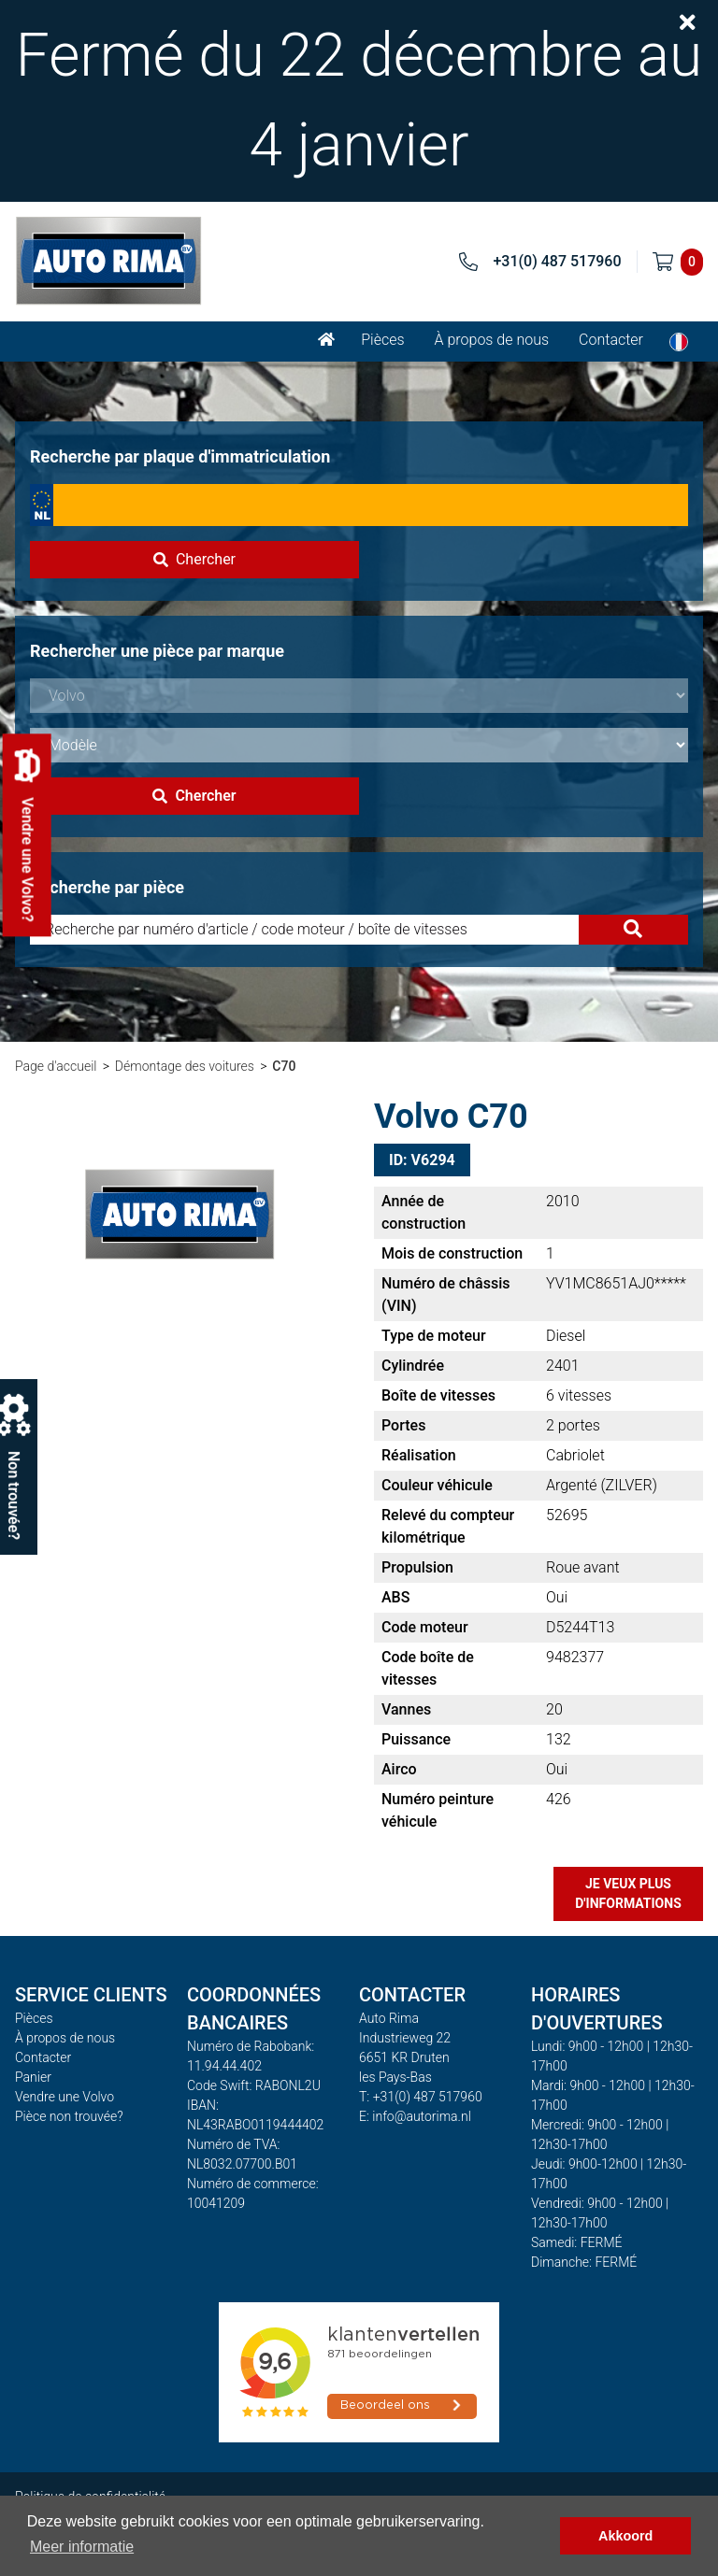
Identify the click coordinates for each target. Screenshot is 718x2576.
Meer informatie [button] (82, 2547)
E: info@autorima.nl (415, 2116)
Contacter (611, 340)
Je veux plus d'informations (628, 1893)
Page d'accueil (55, 1066)
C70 (283, 1066)
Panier (33, 2077)
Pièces (382, 340)
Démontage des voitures (184, 1066)
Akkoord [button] (625, 2535)
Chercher (194, 559)
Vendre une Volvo (64, 2096)
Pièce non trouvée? (69, 2116)
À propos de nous (492, 340)
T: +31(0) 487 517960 (420, 2096)
